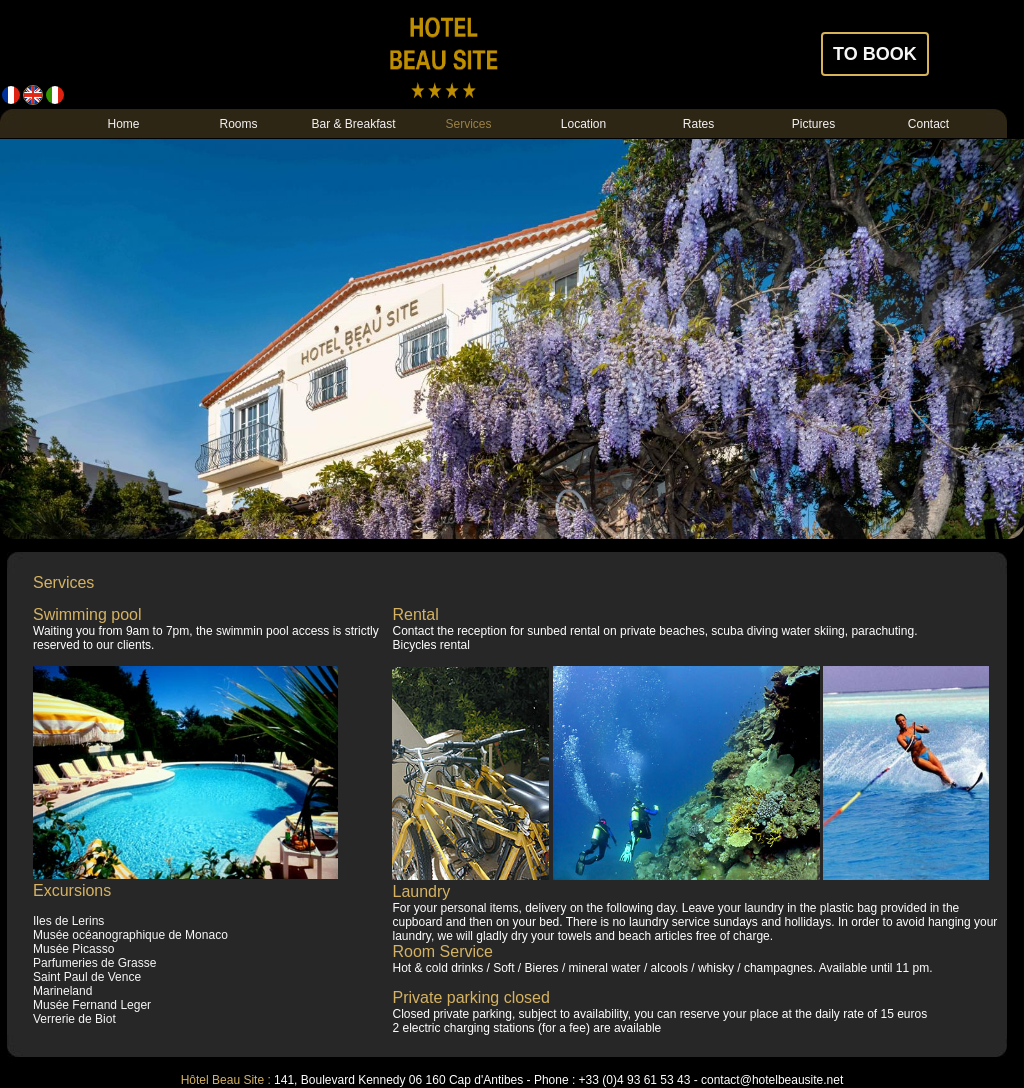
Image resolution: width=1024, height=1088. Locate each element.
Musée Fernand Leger (92, 1005)
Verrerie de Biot (74, 1019)
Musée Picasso (73, 949)
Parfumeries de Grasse (94, 963)
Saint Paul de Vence (87, 977)
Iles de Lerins (68, 921)
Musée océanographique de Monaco (130, 935)
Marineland (62, 991)
